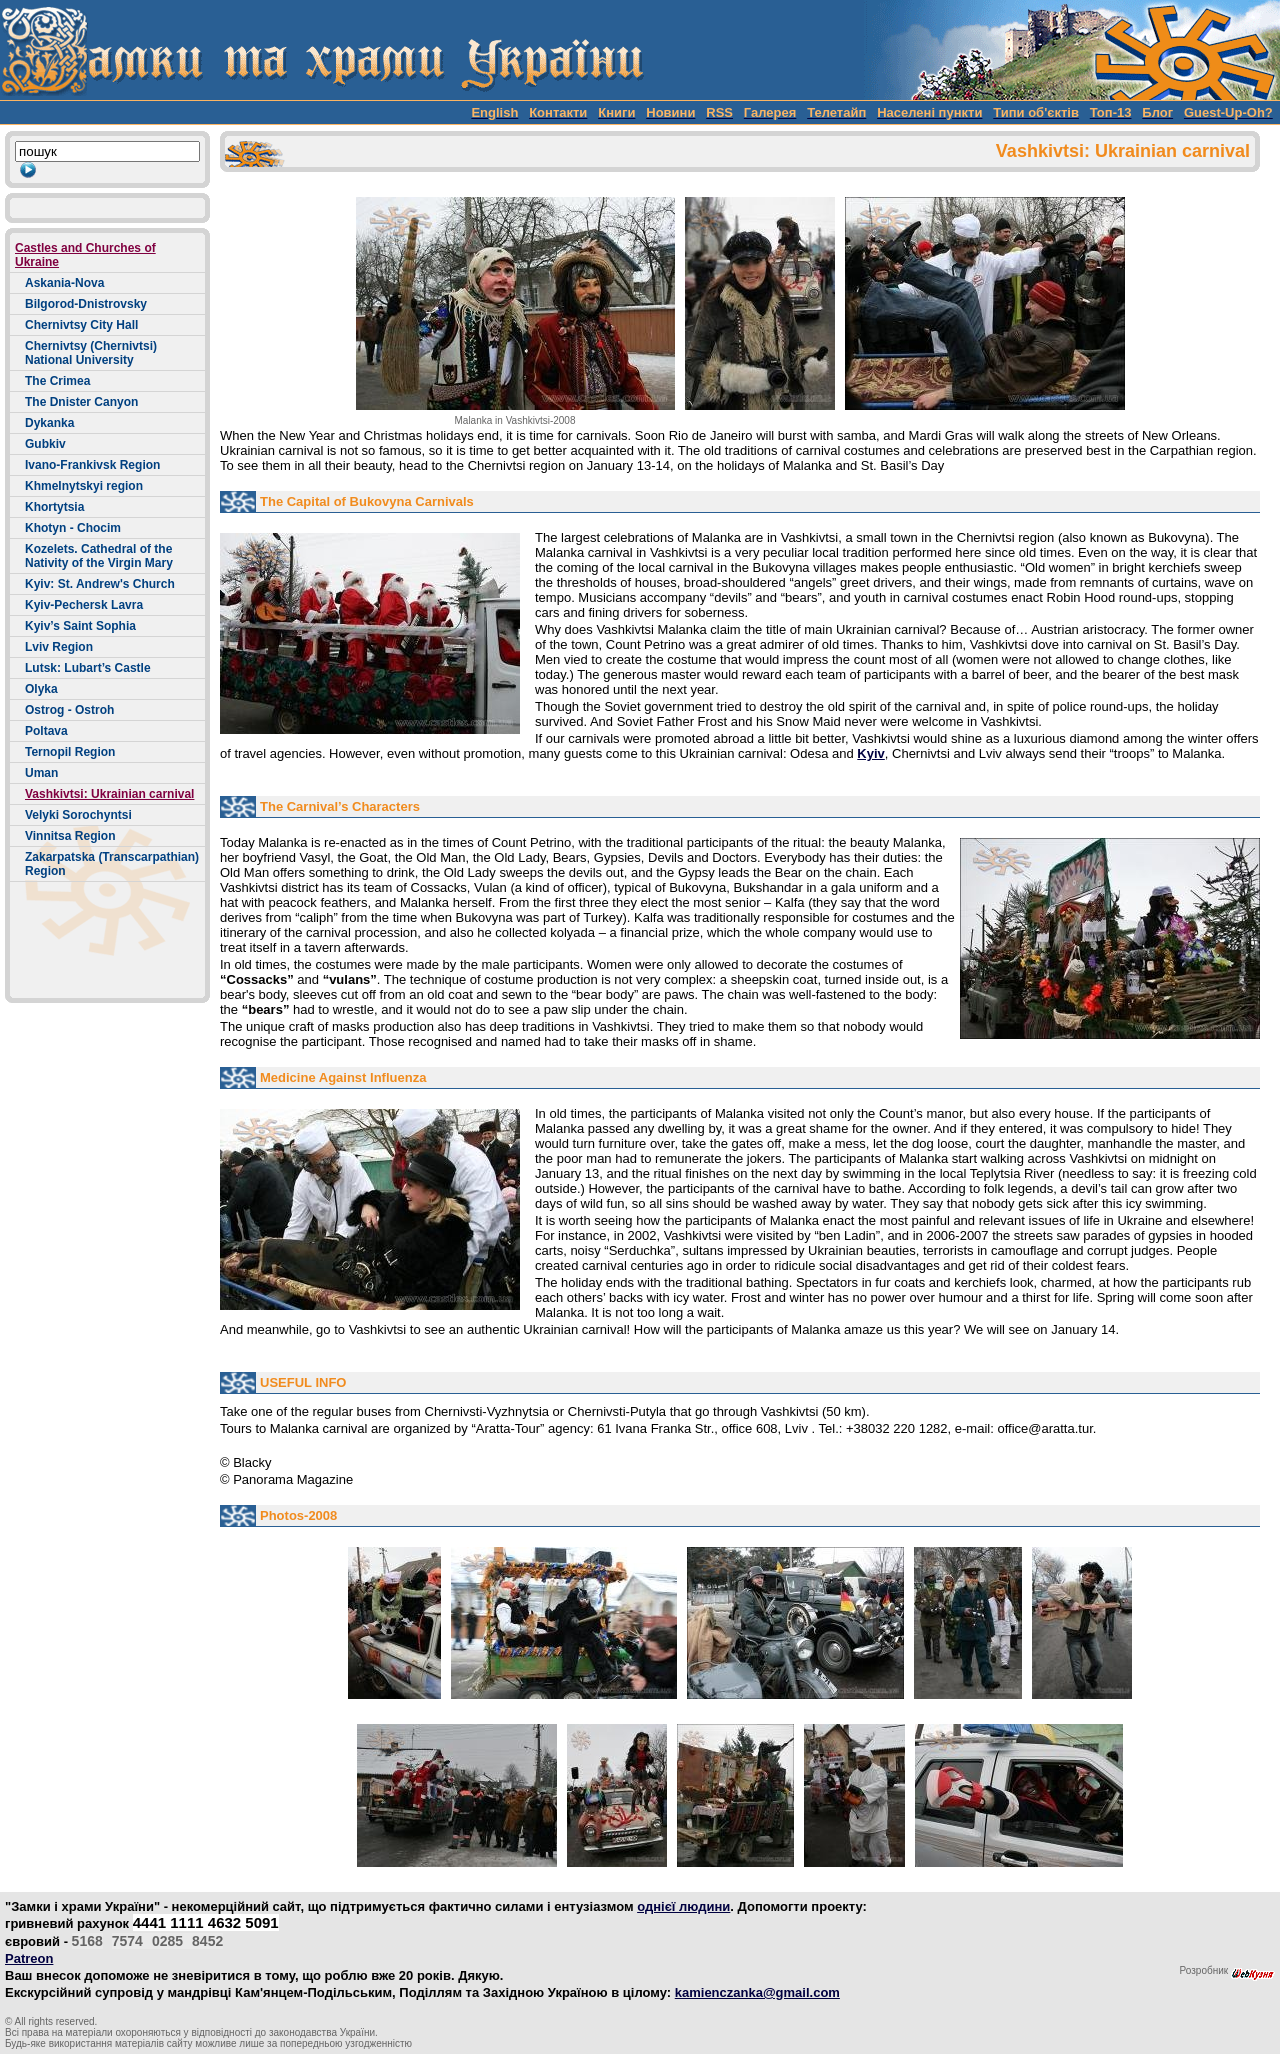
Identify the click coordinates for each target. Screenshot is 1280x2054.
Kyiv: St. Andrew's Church (100, 584)
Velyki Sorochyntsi (78, 815)
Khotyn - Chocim (73, 528)
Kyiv (870, 753)
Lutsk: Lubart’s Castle (88, 668)
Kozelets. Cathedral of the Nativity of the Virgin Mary (99, 556)
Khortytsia (54, 507)
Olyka (41, 689)
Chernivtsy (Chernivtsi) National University (91, 353)
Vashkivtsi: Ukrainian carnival (109, 794)
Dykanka (49, 423)
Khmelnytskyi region (84, 486)
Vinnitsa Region (70, 836)
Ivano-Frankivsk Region (92, 465)
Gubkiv (45, 444)
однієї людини (683, 1906)
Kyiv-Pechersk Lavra (84, 605)
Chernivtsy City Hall (81, 325)
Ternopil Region (70, 752)
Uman (41, 773)
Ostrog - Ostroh (69, 710)
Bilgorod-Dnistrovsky (86, 304)
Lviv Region (59, 647)
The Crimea (57, 381)
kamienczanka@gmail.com (757, 1992)
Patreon (29, 1958)
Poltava (46, 731)
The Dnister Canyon (81, 402)
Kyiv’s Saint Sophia (80, 626)
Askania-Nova (64, 283)
